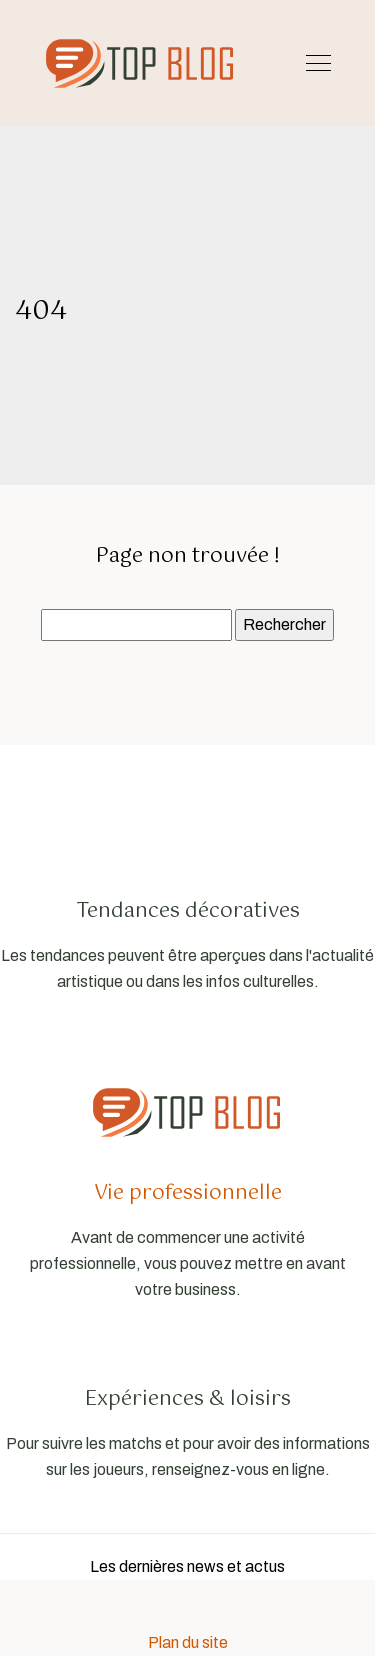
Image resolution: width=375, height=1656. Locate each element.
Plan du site (188, 1642)
